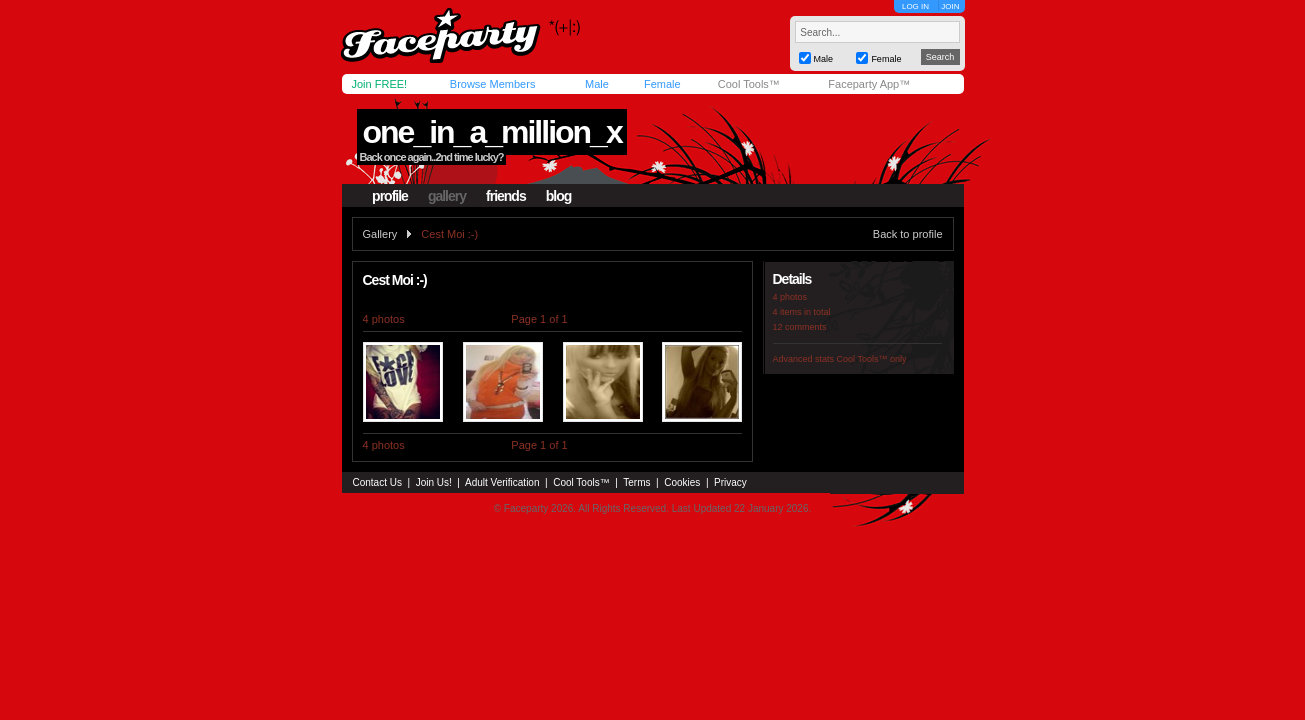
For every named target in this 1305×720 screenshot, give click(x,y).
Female (662, 84)
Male (597, 84)
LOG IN (915, 6)
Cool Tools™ (749, 84)
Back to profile (908, 234)
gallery (447, 196)
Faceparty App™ (869, 84)
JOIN (950, 6)
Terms (636, 482)
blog (559, 196)
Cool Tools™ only (872, 359)
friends (506, 196)
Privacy (730, 482)
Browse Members (493, 84)
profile (390, 196)
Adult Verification (502, 482)
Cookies (682, 482)
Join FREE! (380, 84)
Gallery (380, 234)
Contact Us (377, 482)
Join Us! (434, 482)
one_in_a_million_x (491, 132)
